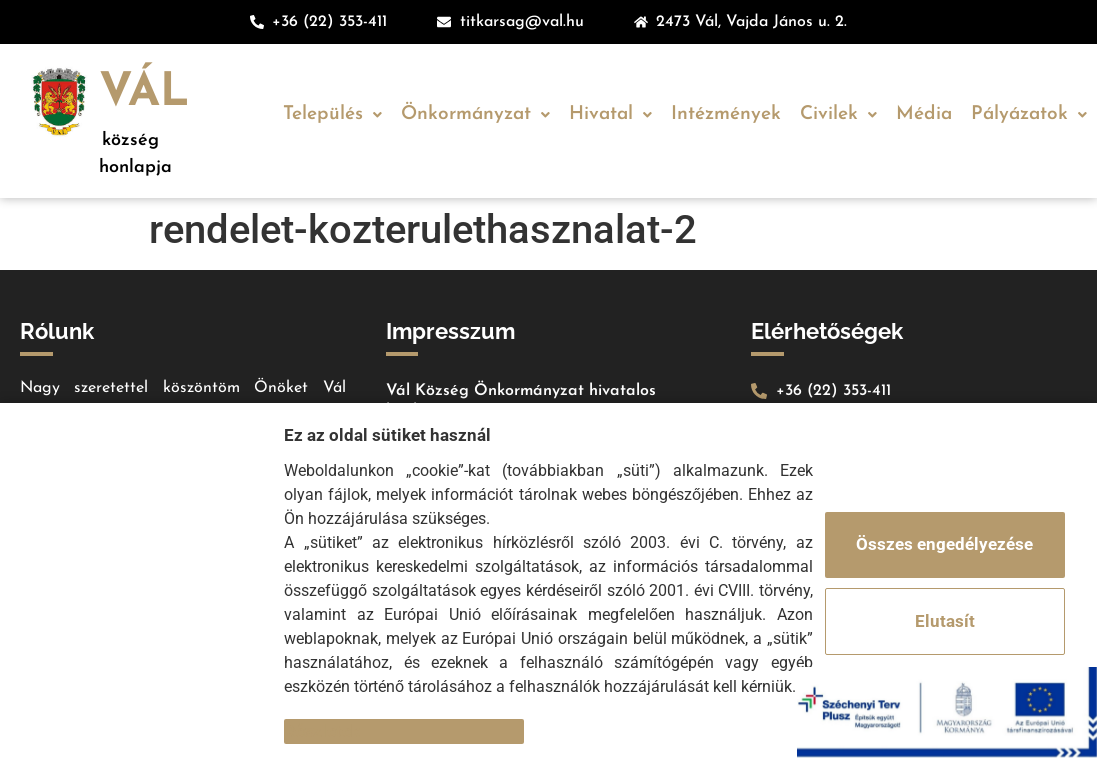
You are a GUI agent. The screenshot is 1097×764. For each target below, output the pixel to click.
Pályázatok (1029, 114)
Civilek (838, 114)
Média (924, 114)
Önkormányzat (475, 114)
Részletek (322, 731)
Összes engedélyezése (944, 544)
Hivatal (610, 114)
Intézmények (726, 114)
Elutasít (945, 621)
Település (332, 114)
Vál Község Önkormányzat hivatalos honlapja (521, 401)
